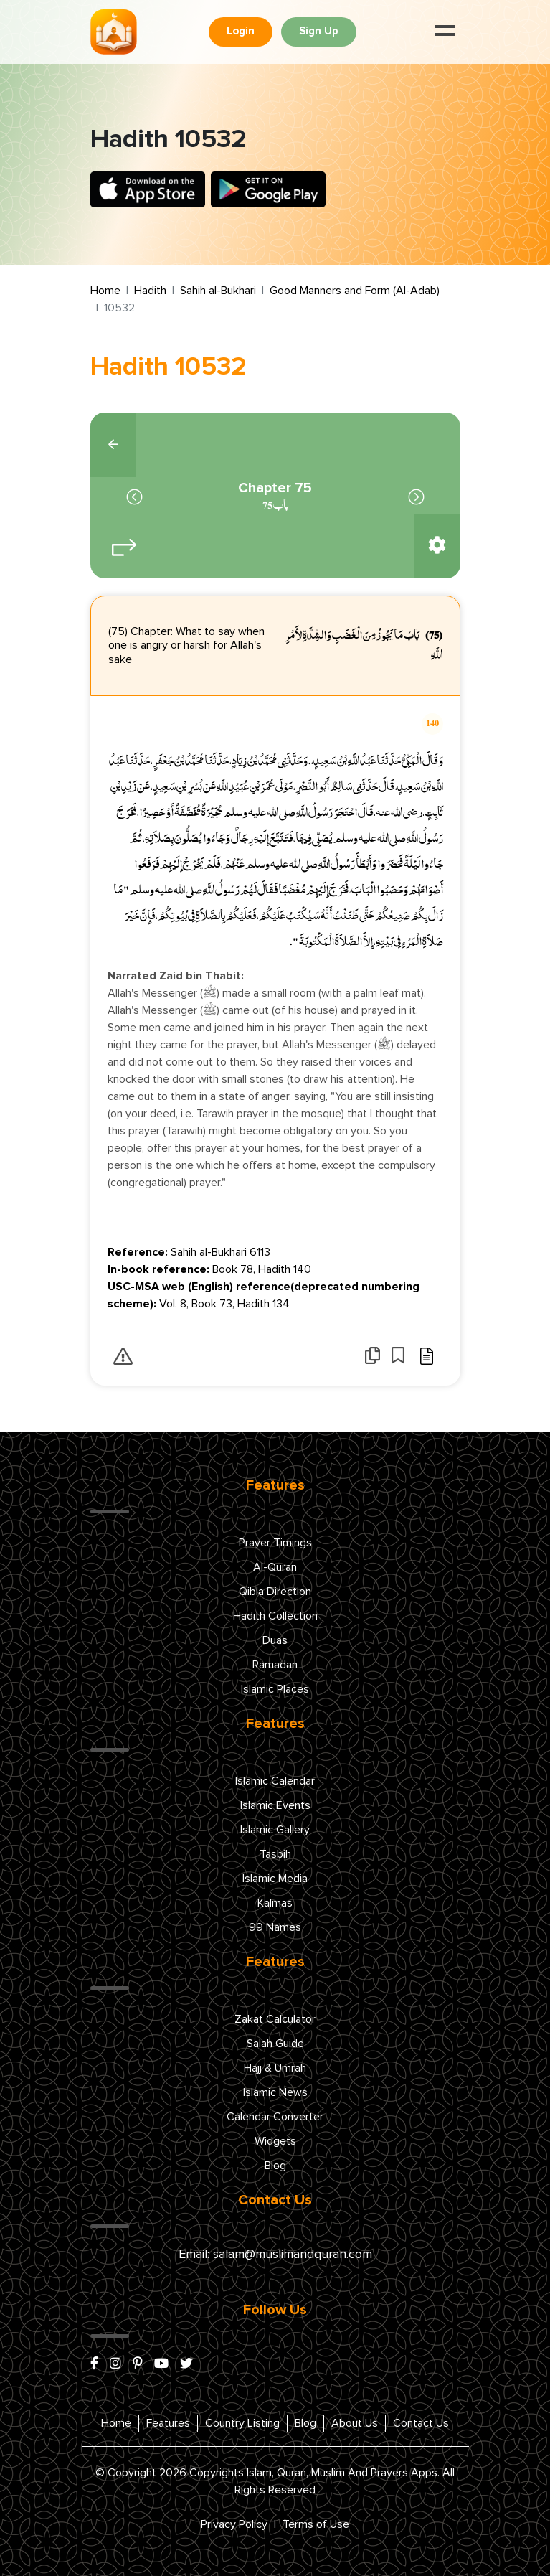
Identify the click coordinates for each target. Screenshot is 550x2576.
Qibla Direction (275, 1591)
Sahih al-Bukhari (218, 290)
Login (241, 31)
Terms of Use (316, 2524)
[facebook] (94, 2364)
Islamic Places (275, 1689)
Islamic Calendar (275, 1781)
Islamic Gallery (275, 1829)
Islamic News (275, 2092)
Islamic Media (275, 1878)
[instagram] (115, 2364)
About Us (354, 2423)
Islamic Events (275, 1805)
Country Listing (242, 2423)
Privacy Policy (234, 2524)
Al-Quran (275, 1567)
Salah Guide (275, 2043)
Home (105, 290)
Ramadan (275, 1664)
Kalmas (275, 1903)
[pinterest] (138, 2364)
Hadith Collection (275, 1616)
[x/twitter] (186, 2364)
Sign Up (318, 31)
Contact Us (421, 2423)
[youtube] (161, 2364)
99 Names (275, 1927)
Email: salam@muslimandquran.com (275, 2254)
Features (168, 2423)
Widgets (275, 2141)
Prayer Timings (275, 1542)
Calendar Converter (275, 2117)
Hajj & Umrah (275, 2068)
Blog (275, 2165)
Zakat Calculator (275, 2019)
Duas (275, 1640)
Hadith (150, 290)
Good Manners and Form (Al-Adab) (355, 290)
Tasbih (275, 1854)
